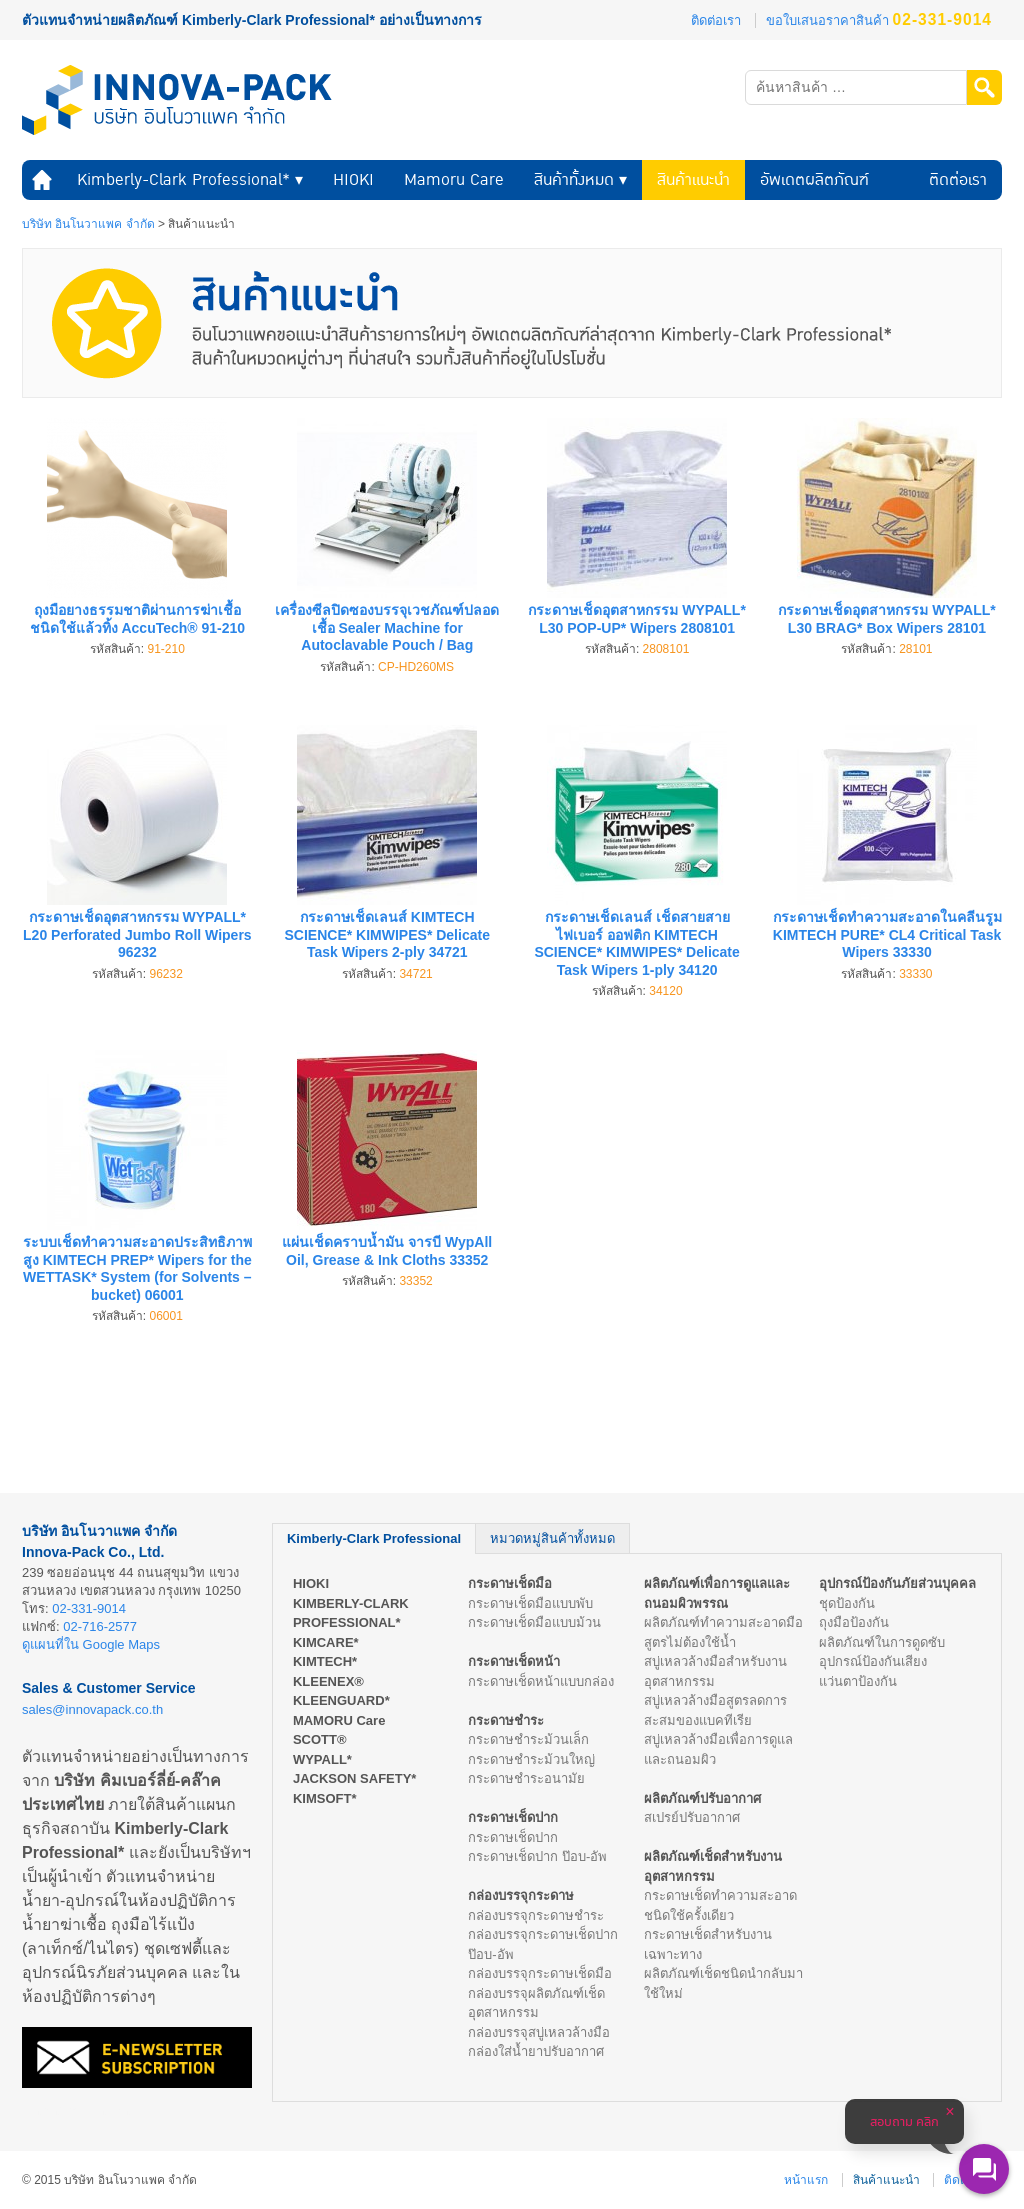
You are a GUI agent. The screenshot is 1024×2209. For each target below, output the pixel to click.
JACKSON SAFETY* (355, 1778)
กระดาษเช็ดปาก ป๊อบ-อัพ (537, 1856)
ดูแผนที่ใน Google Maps (91, 1644)
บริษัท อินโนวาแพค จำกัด (88, 224)
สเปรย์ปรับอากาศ (692, 1817)
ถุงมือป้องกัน (854, 1622)
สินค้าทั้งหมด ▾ (580, 179)
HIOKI (353, 179)
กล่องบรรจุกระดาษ (521, 1895)
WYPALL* (322, 1759)
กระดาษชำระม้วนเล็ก (528, 1739)
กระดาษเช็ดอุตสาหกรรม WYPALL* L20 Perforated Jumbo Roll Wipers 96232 (137, 934)
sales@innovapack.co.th (92, 1709)
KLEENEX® (328, 1681)
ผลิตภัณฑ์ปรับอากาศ (702, 1798)
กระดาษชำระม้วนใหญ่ (531, 1759)
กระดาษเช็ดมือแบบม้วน (534, 1622)
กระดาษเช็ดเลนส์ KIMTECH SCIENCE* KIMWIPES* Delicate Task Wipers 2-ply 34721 (387, 934)
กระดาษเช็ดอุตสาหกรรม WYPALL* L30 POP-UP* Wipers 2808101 (636, 619)
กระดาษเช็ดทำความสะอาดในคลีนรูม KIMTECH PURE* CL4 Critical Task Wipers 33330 (887, 934)
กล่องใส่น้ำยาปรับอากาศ (536, 2051)
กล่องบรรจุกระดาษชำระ (536, 1915)
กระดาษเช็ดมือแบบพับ (530, 1603)
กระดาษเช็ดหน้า (514, 1661)
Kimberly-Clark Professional (374, 1538)
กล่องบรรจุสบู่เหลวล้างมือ (539, 2032)
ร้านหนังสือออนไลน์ (78, 2111)
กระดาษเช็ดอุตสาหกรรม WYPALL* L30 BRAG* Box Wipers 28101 (886, 619)
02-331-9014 (89, 1608)
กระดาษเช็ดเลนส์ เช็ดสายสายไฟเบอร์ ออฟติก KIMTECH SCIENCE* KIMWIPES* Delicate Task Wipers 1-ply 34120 (636, 943)
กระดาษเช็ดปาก (513, 1817)
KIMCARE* (326, 1642)
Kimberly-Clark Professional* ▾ (190, 179)
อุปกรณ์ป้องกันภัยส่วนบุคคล (897, 1583)
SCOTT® (320, 1739)
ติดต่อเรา (716, 20)
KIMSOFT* (325, 1798)
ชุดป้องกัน (847, 1603)
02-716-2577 (100, 1626)
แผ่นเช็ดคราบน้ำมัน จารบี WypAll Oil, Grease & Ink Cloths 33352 (387, 1251)
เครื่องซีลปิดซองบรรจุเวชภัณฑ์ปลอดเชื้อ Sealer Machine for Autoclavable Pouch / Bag (387, 627)
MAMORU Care (339, 1720)
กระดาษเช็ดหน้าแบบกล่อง (541, 1681)
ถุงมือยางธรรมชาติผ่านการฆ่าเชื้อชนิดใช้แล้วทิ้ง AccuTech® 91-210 (138, 619)
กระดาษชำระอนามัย (526, 1778)
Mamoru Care (454, 179)
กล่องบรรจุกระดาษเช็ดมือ (540, 1973)
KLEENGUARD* (341, 1700)
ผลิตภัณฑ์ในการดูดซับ (882, 1642)
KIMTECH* (325, 1661)
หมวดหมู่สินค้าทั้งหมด (552, 1538)
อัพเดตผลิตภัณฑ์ (814, 179)
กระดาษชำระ (506, 1720)
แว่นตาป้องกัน (858, 1681)
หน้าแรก (42, 180)
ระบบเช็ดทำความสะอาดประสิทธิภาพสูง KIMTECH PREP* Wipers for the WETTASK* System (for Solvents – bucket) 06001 (137, 1268)
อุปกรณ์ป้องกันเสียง (873, 1661)
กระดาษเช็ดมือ (510, 1583)
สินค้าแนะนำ (693, 179)
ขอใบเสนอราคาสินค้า (879, 20)
